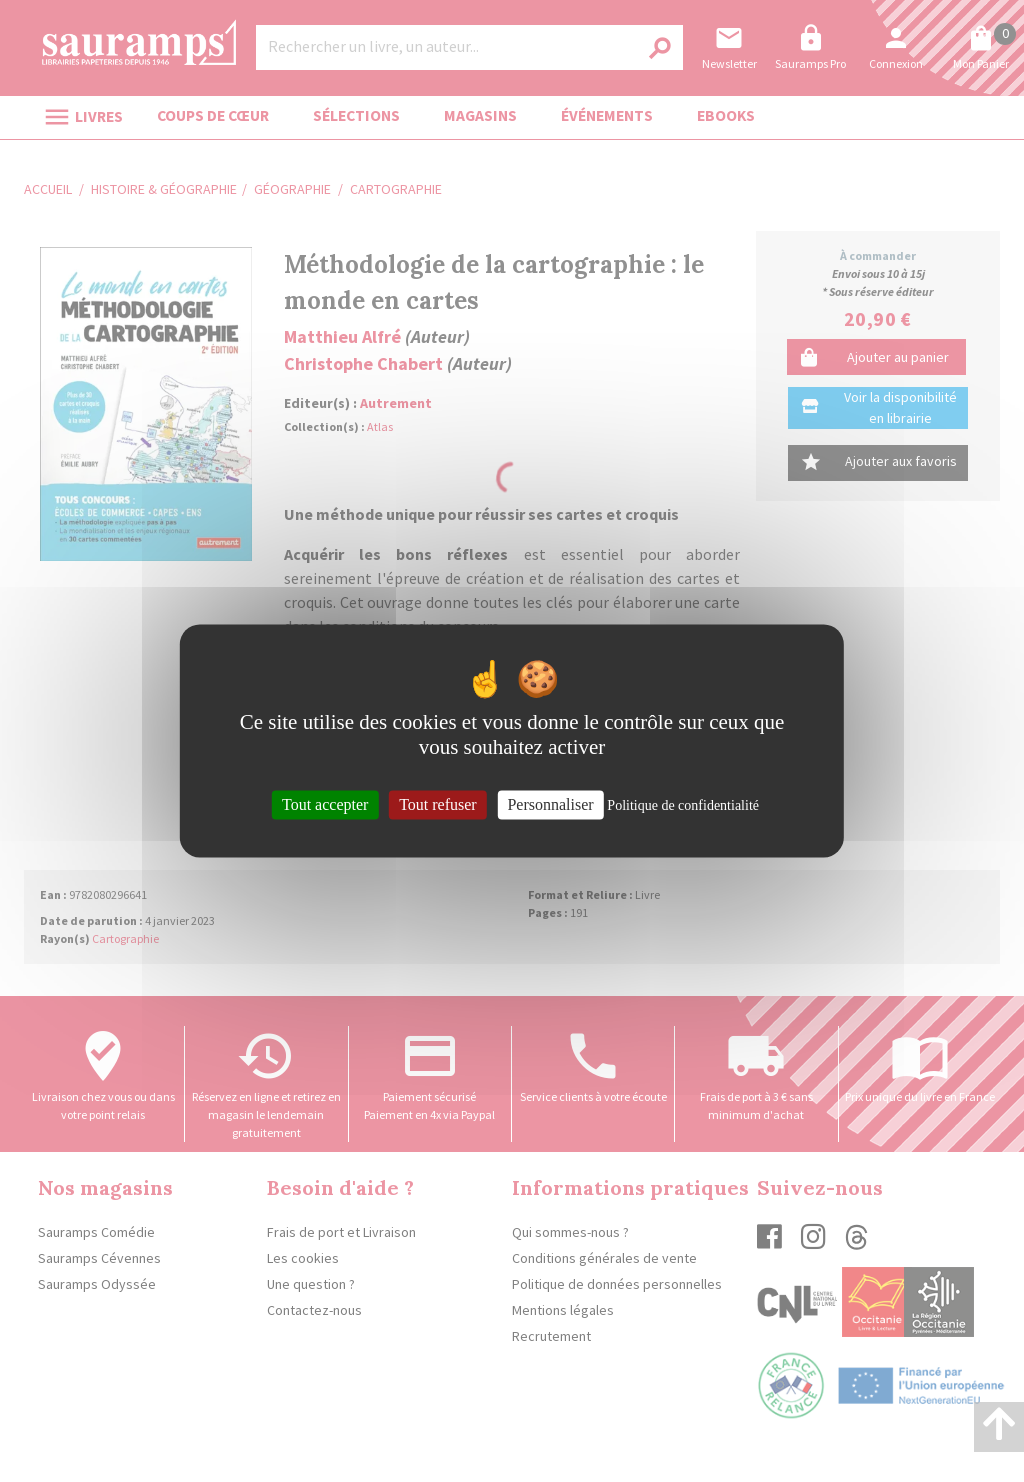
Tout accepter (325, 804)
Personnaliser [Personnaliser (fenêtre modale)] (550, 804)
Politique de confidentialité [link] (683, 805)
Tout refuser (438, 804)
